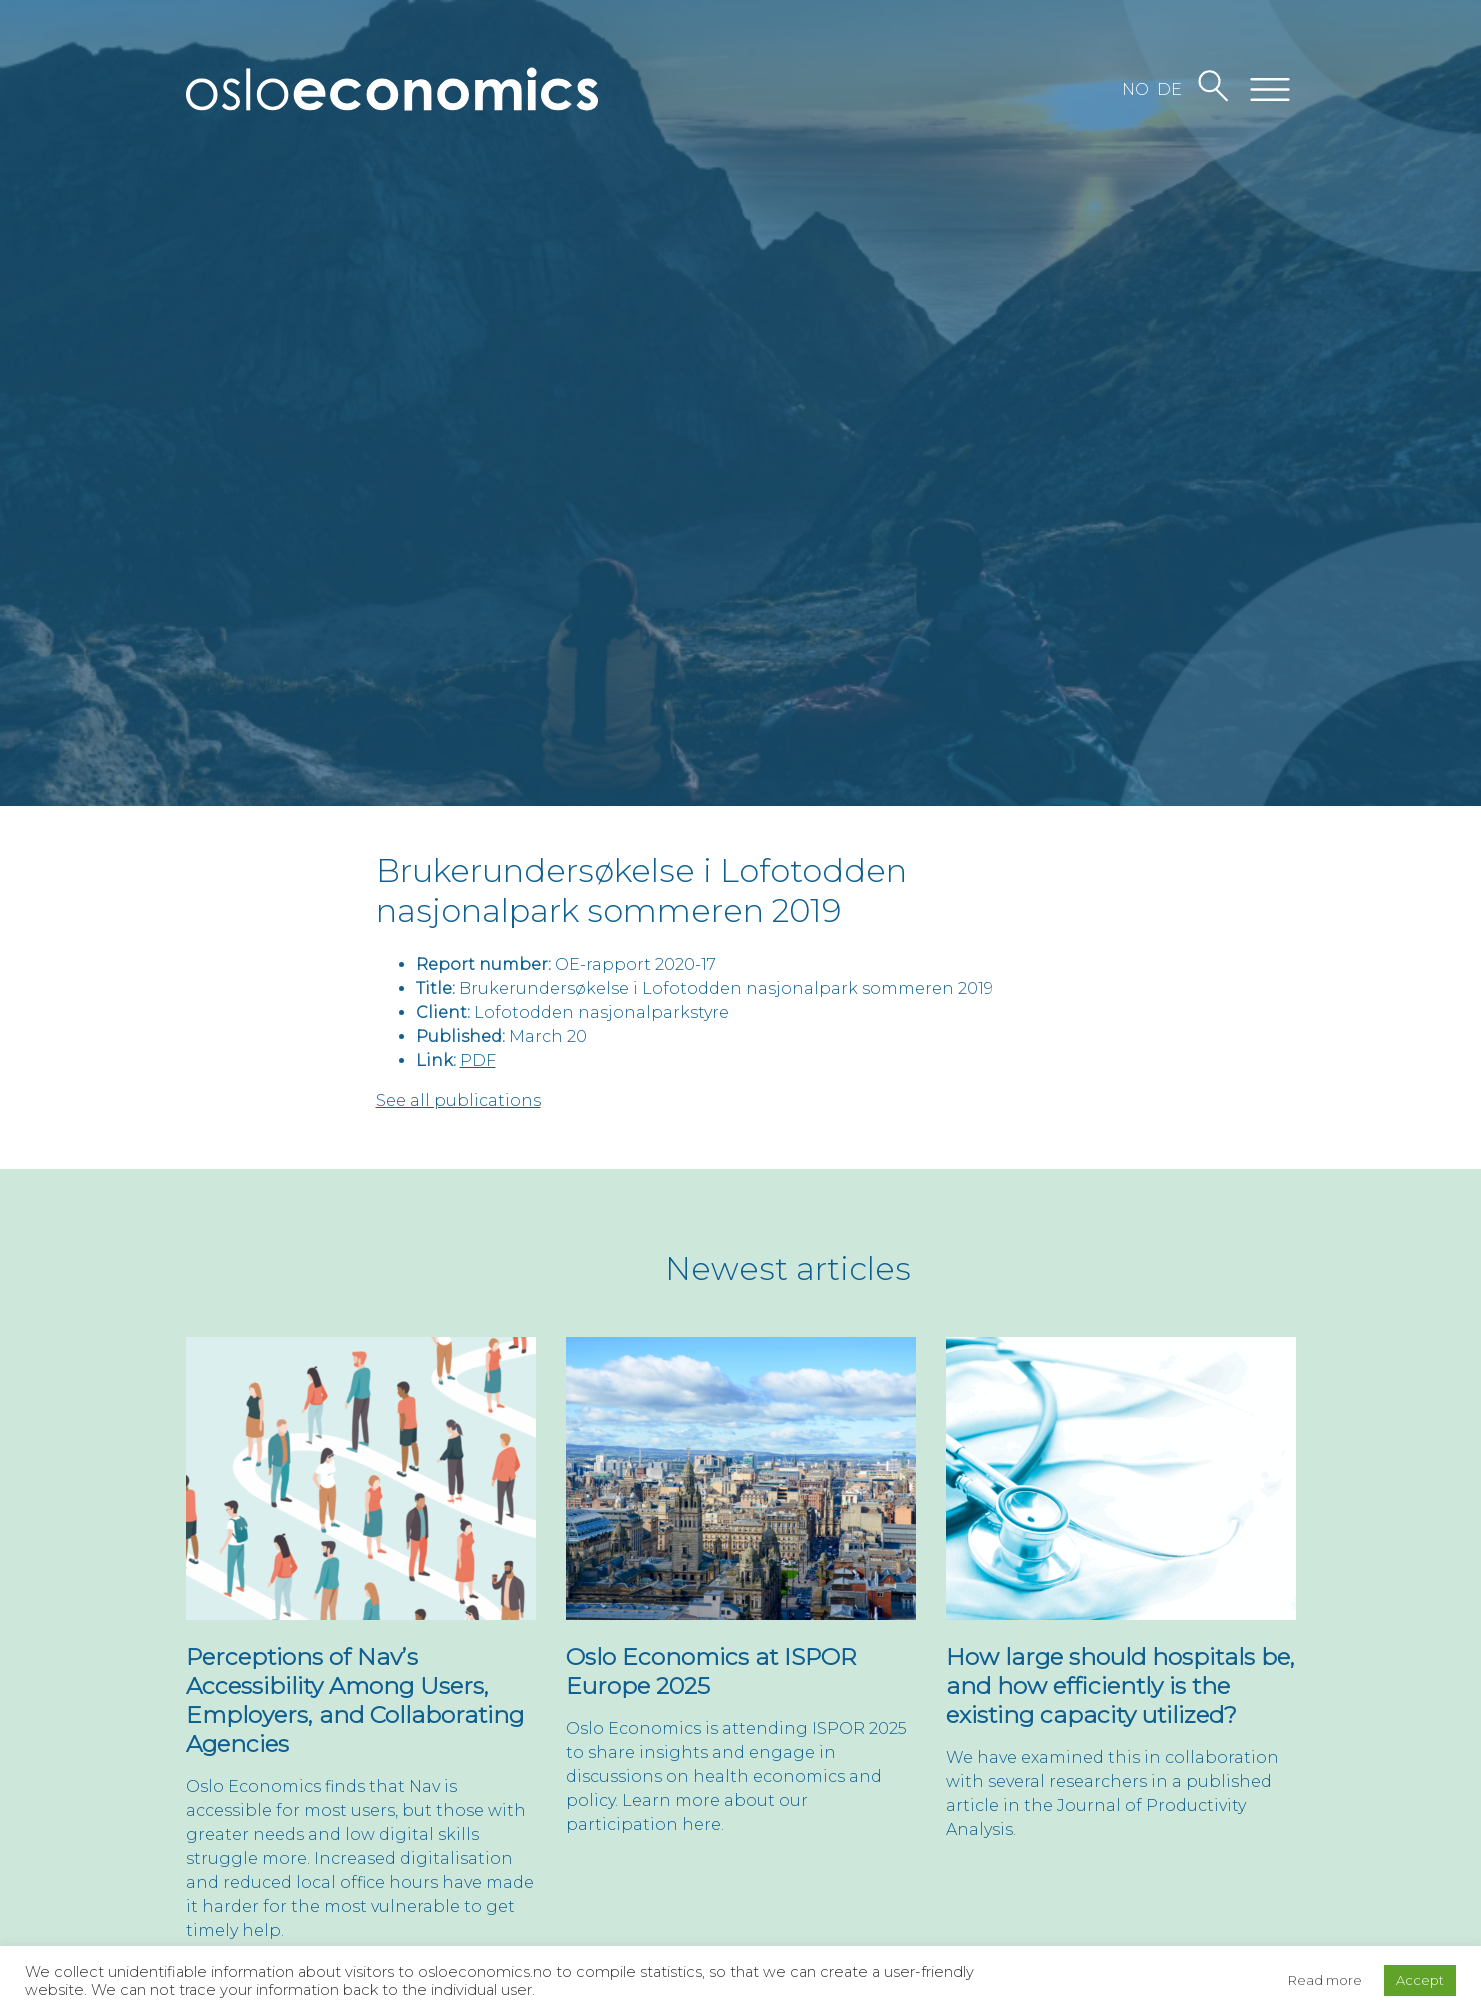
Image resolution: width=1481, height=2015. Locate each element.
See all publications (458, 1100)
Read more (1325, 1980)
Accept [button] (1420, 1980)
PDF (478, 1060)
